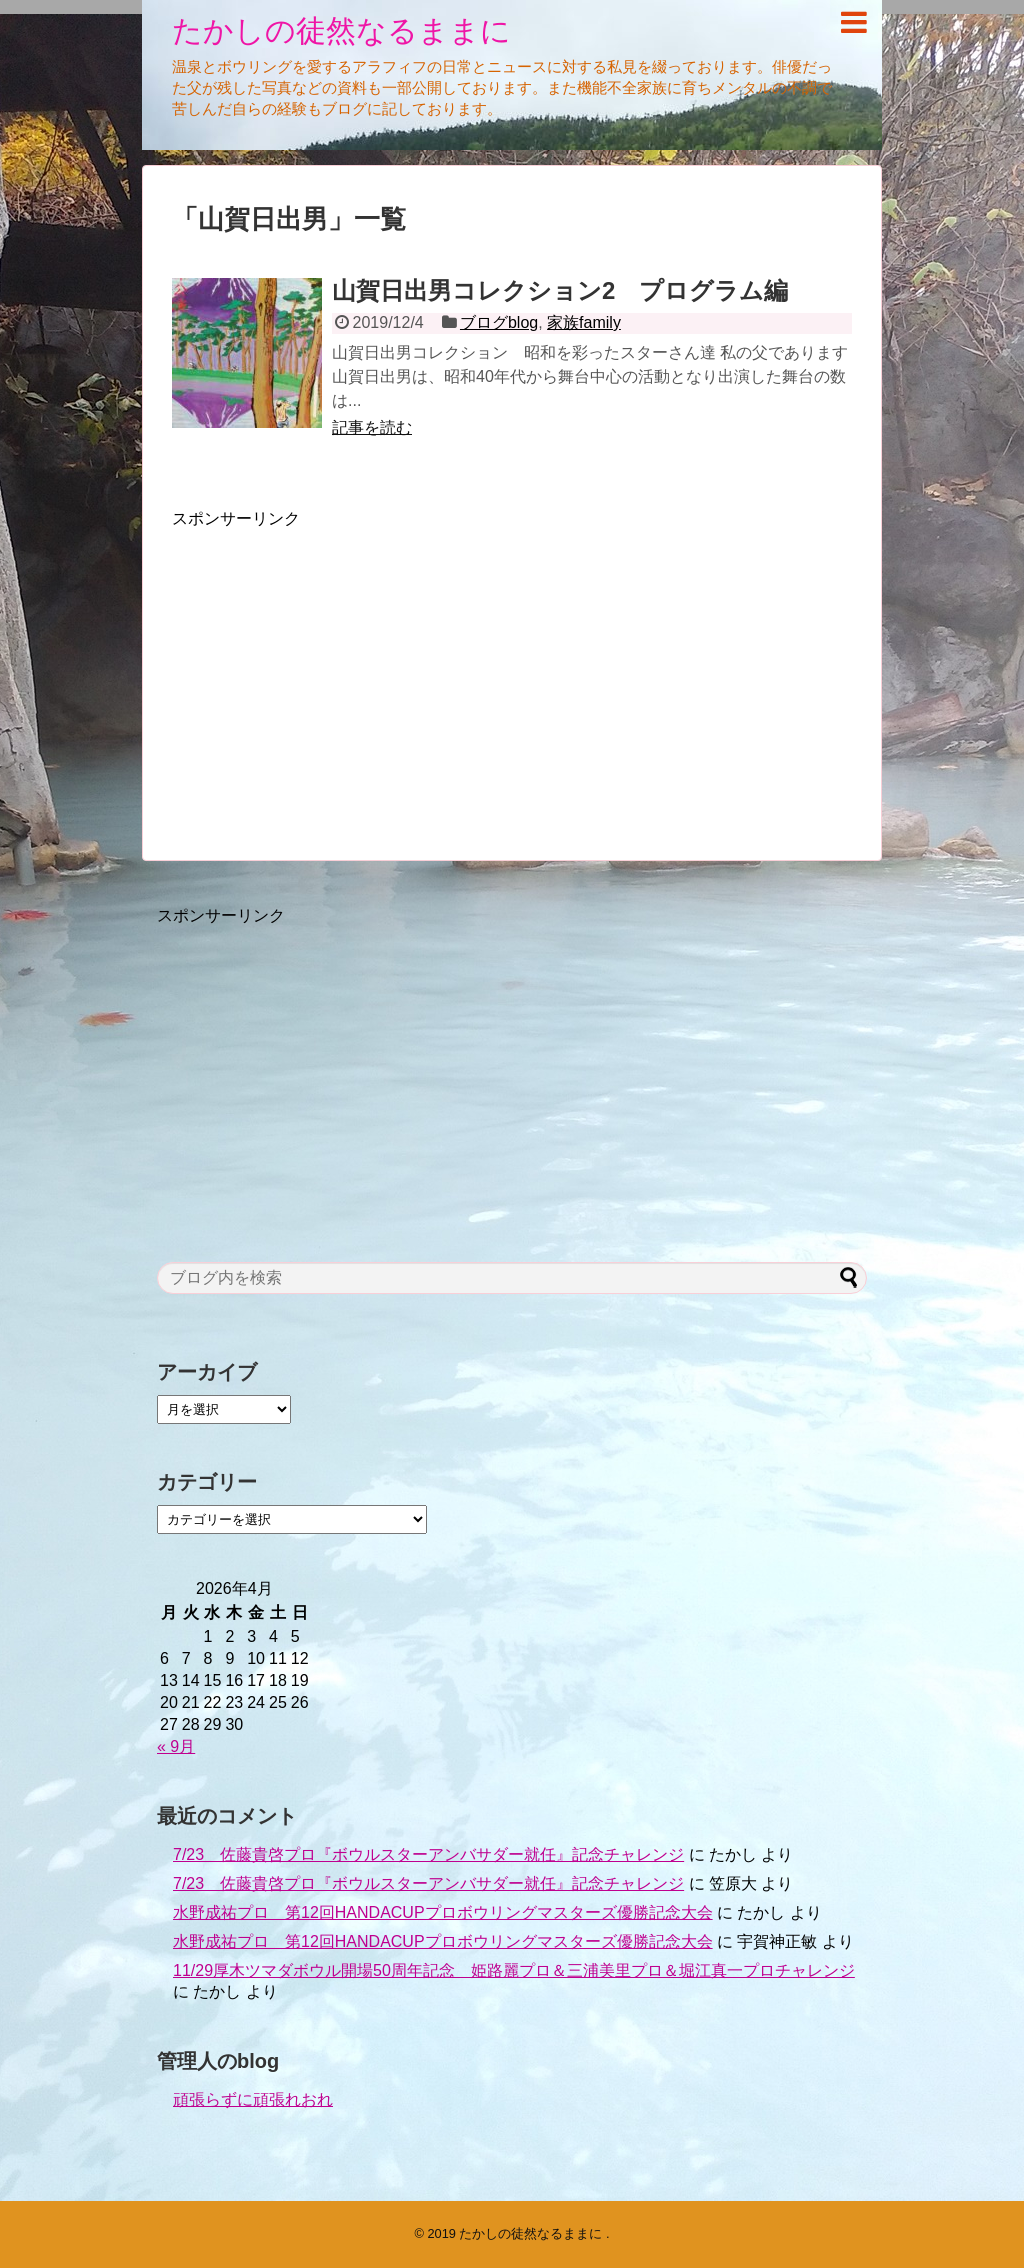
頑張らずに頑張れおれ (253, 2099)
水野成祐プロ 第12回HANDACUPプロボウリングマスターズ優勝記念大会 (443, 1912)
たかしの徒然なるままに (341, 30)
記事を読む (372, 427)
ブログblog (499, 322)
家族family (584, 322)
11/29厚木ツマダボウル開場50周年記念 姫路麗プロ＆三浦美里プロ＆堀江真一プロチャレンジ (514, 1970)
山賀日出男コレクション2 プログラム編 (560, 290)
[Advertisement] (340, 670)
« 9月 (176, 1746)
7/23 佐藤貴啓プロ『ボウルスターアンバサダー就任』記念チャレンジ (428, 1854)
